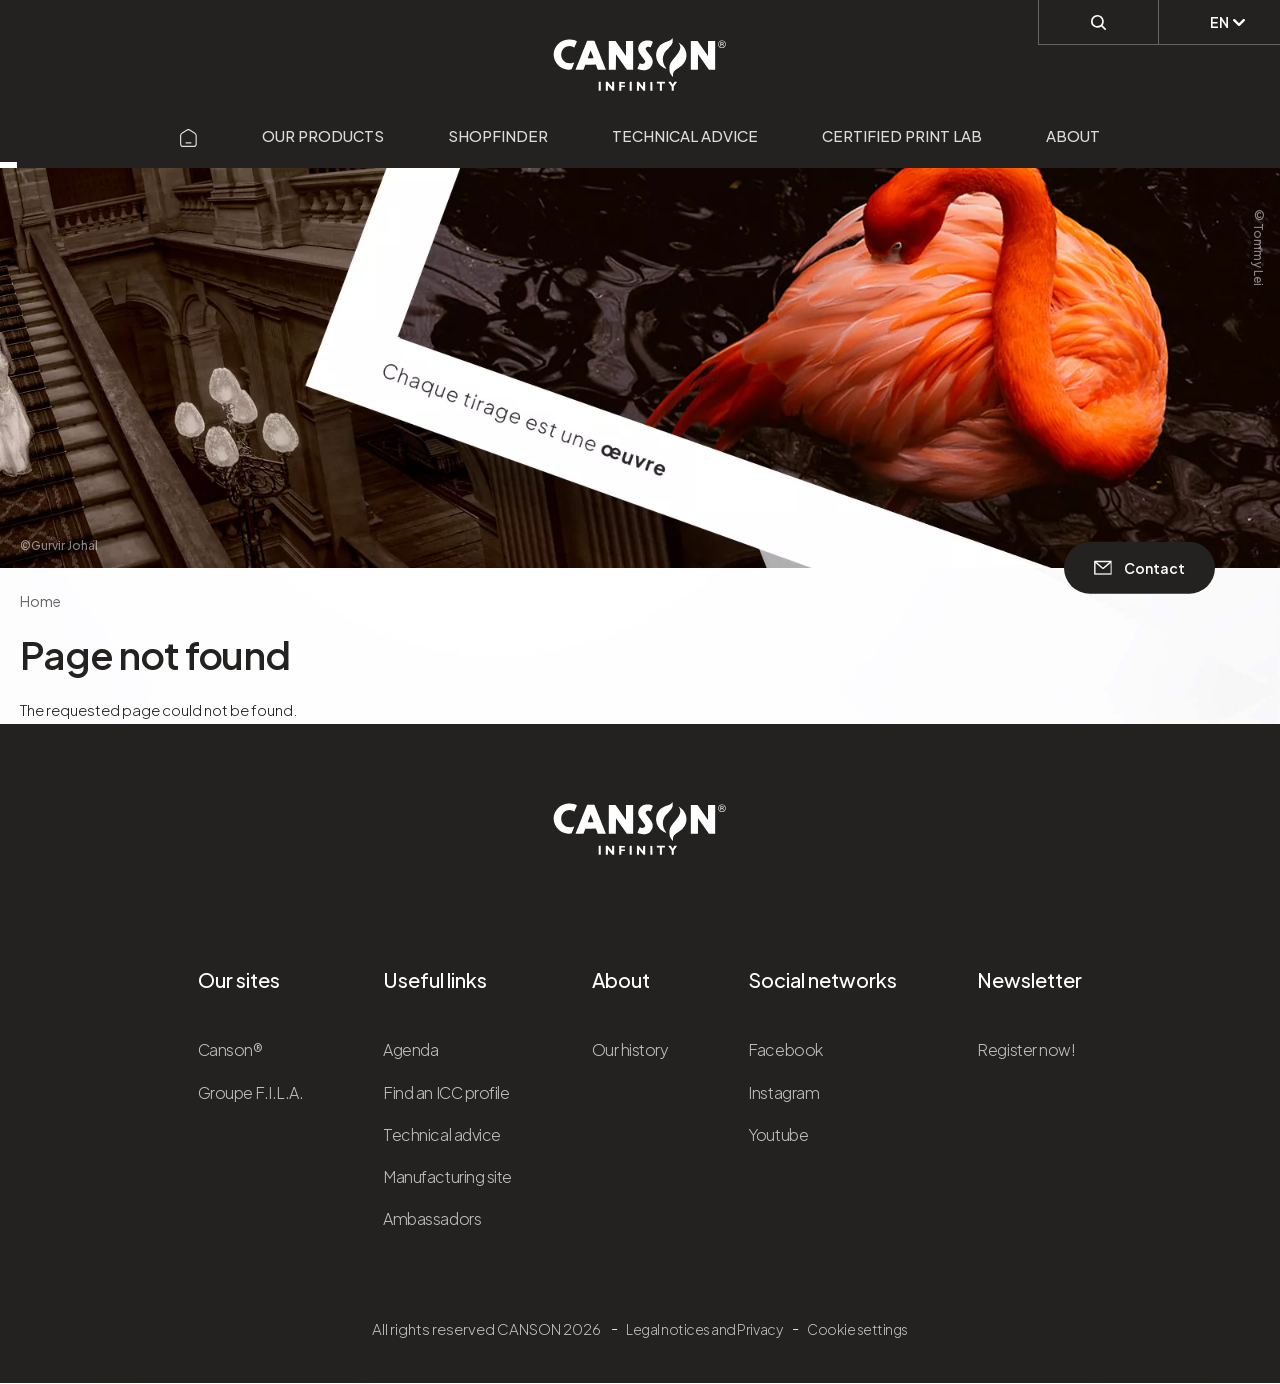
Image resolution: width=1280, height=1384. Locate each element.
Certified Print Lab (902, 135)
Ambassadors (432, 1218)
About (1073, 135)
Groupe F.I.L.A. (251, 1092)
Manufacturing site (447, 1176)
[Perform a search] (1098, 21)
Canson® (230, 1049)
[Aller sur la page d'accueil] (189, 135)
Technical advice (685, 135)
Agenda (410, 1049)
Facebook (785, 1049)
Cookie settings (857, 1329)
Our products (323, 135)
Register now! (1026, 1049)
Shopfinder (498, 135)
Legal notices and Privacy (704, 1329)
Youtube (778, 1134)
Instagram (783, 1092)
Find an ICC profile (446, 1092)
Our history (630, 1049)
